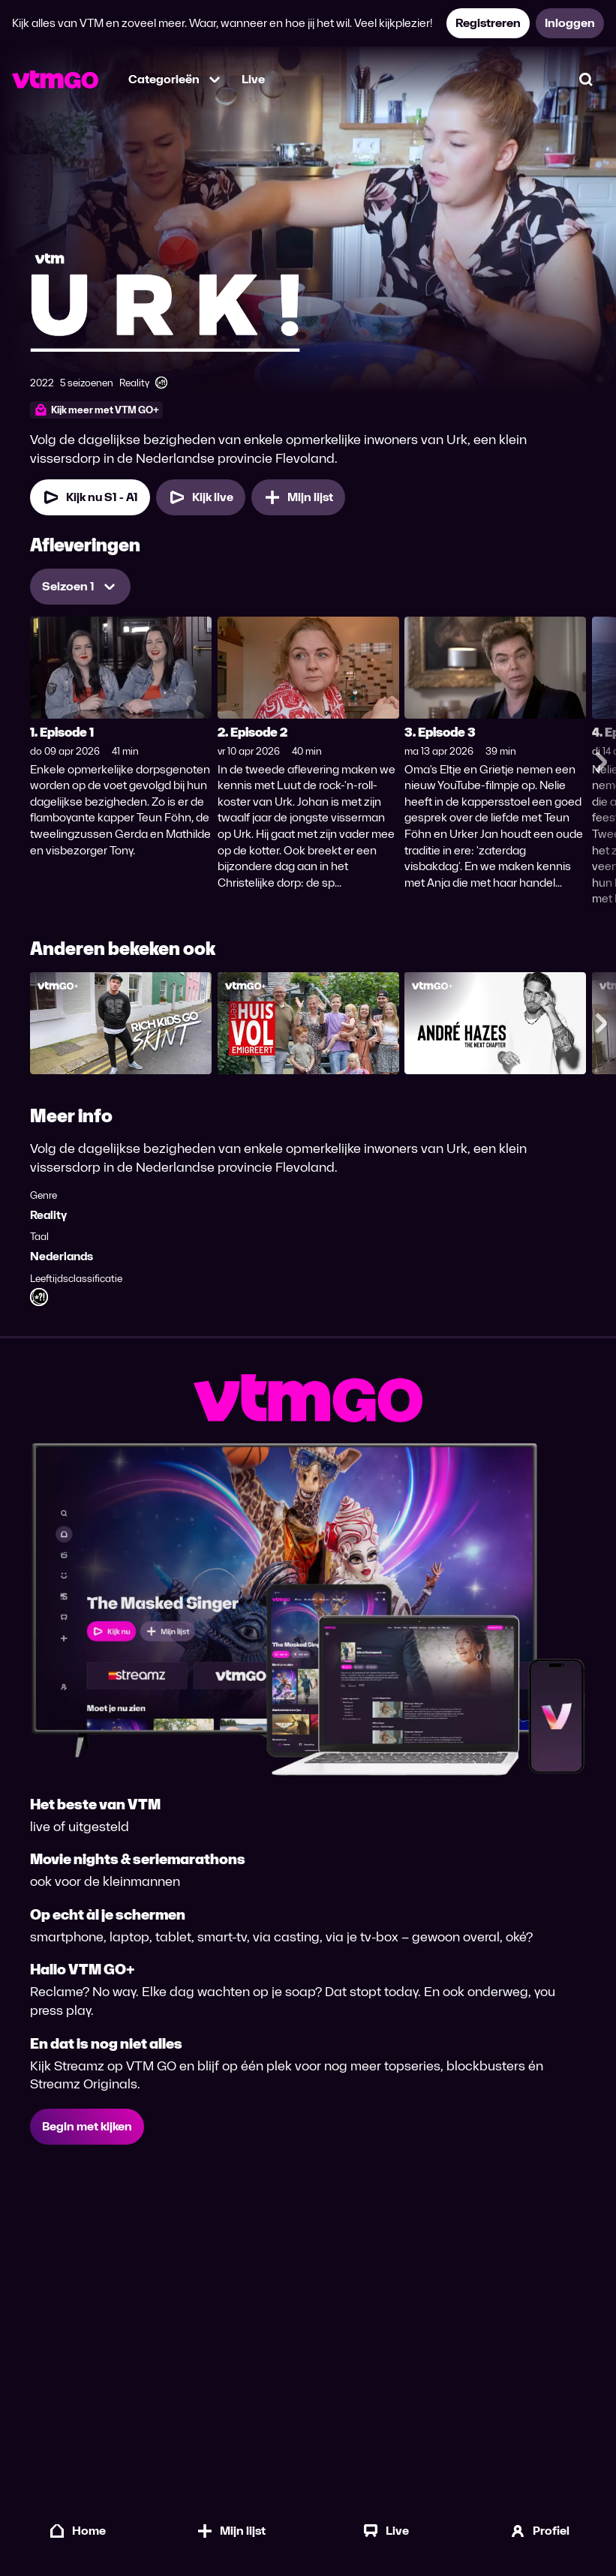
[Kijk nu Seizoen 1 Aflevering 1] (90, 497)
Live (253, 79)
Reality (48, 1215)
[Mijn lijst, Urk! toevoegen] (298, 497)
